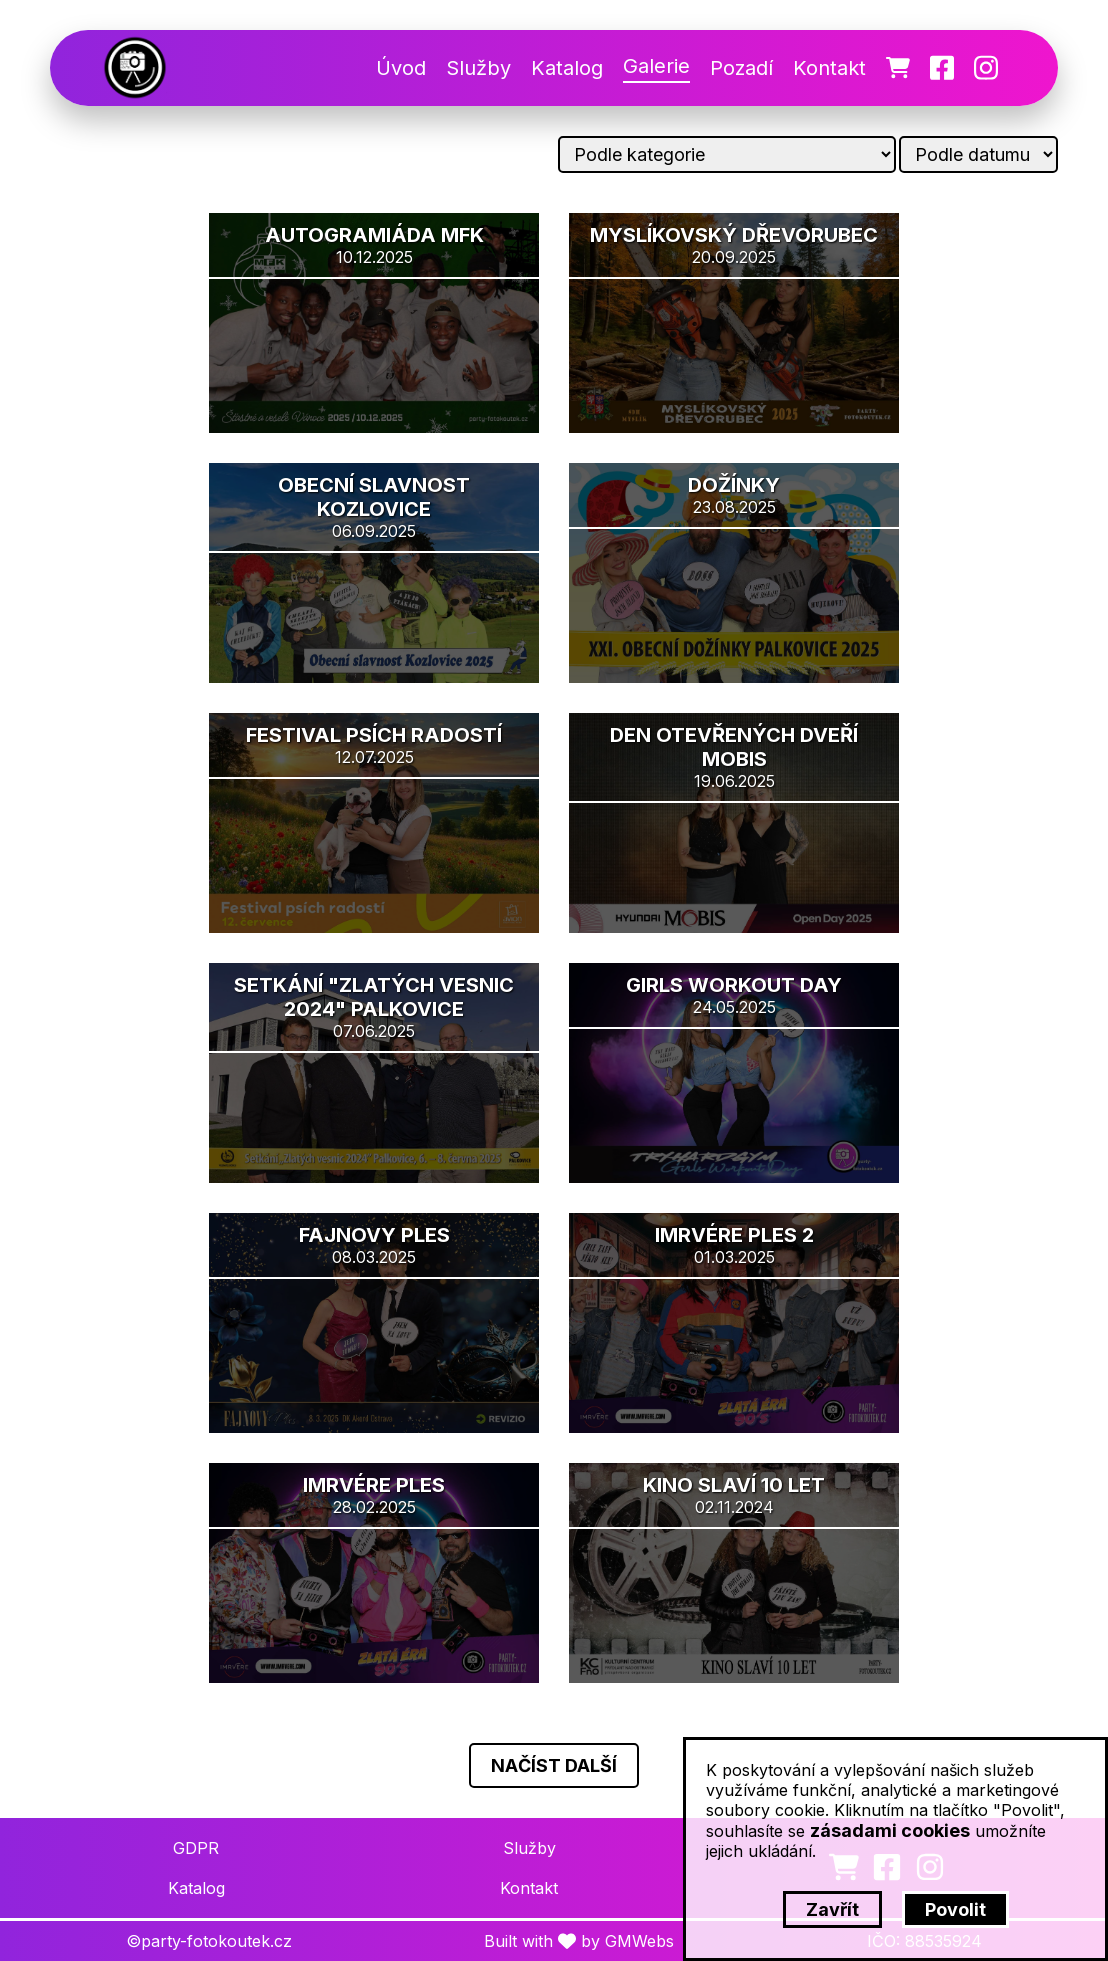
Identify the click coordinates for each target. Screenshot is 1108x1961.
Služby (478, 68)
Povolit (955, 1909)
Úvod (401, 68)
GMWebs (639, 1941)
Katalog (567, 68)
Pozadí (741, 68)
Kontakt (829, 68)
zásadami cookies (890, 1830)
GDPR (196, 1848)
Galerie (656, 66)
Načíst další (554, 1765)
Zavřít (832, 1909)
